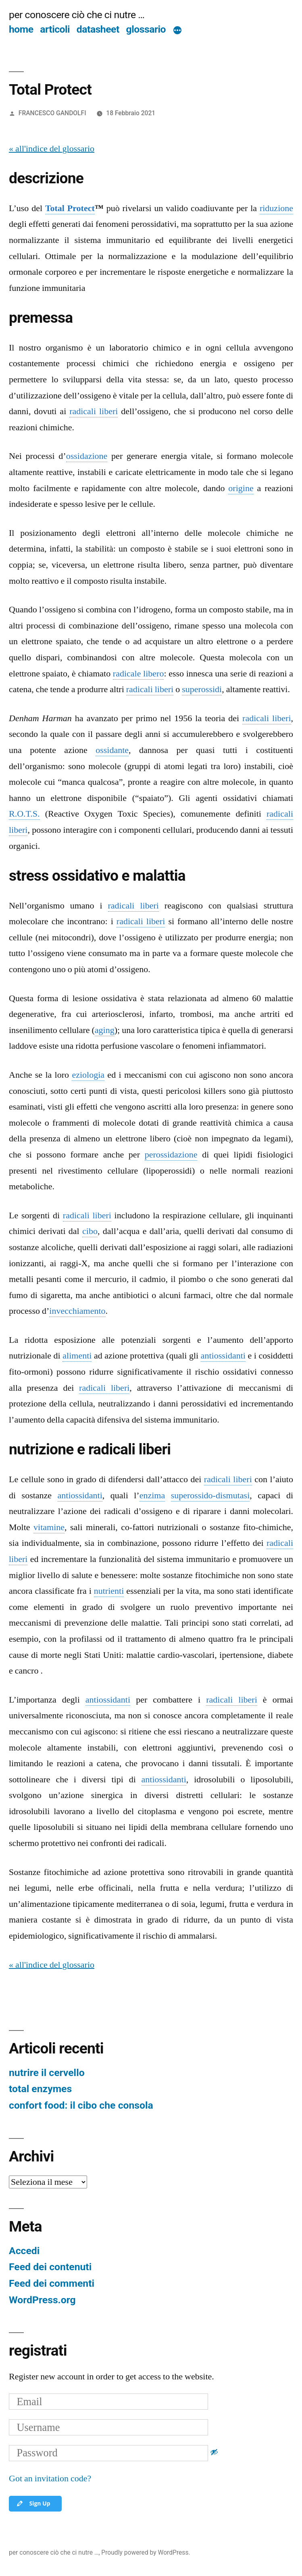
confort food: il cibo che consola (81, 2105)
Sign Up (33, 2503)
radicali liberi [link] (93, 411)
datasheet (98, 29)
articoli (55, 29)
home (21, 29)
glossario (146, 29)
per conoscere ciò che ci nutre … (76, 15)
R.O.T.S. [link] (24, 813)
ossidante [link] (112, 750)
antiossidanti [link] (223, 1355)
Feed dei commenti (51, 2283)
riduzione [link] (276, 208)
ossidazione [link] (87, 456)
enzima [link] (152, 1495)
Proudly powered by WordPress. (145, 2552)
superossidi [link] (202, 689)
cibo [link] (90, 1231)
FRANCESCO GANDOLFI (52, 113)
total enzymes (40, 2089)
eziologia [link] (88, 1075)
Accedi (24, 2251)
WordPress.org (42, 2300)
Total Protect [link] (70, 208)
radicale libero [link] (138, 673)
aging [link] (105, 1030)
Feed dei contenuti (50, 2267)
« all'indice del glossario (51, 148)
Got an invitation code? (50, 2478)
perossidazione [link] (171, 1154)
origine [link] (240, 488)
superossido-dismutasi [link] (210, 1495)
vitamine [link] (49, 1527)
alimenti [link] (77, 1355)
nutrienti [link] (109, 1591)
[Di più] (177, 31)
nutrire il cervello (47, 2072)
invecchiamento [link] (77, 1311)
